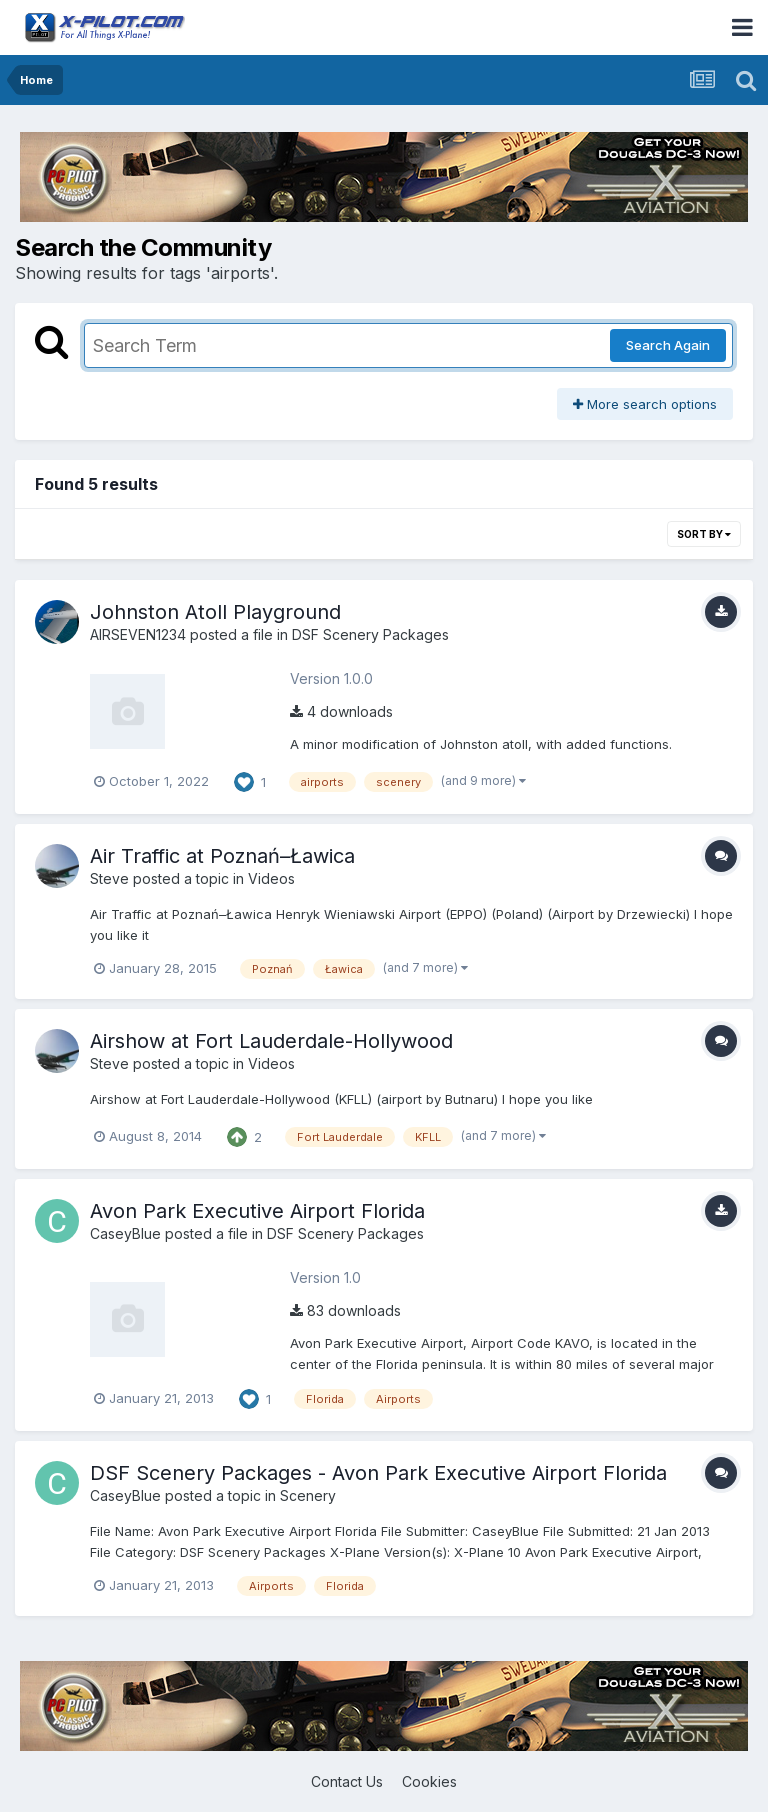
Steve (109, 878)
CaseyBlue (125, 1233)
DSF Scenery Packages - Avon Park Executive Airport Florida (378, 1473)
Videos (271, 878)
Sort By (704, 534)
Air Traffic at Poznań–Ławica (222, 856)
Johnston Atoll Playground (215, 612)
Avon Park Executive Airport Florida (257, 1211)
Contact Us (347, 1781)
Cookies (429, 1781)
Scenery (308, 1495)
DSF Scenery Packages (370, 634)
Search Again (668, 345)
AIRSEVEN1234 (138, 634)
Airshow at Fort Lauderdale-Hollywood (271, 1041)
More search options (645, 404)
